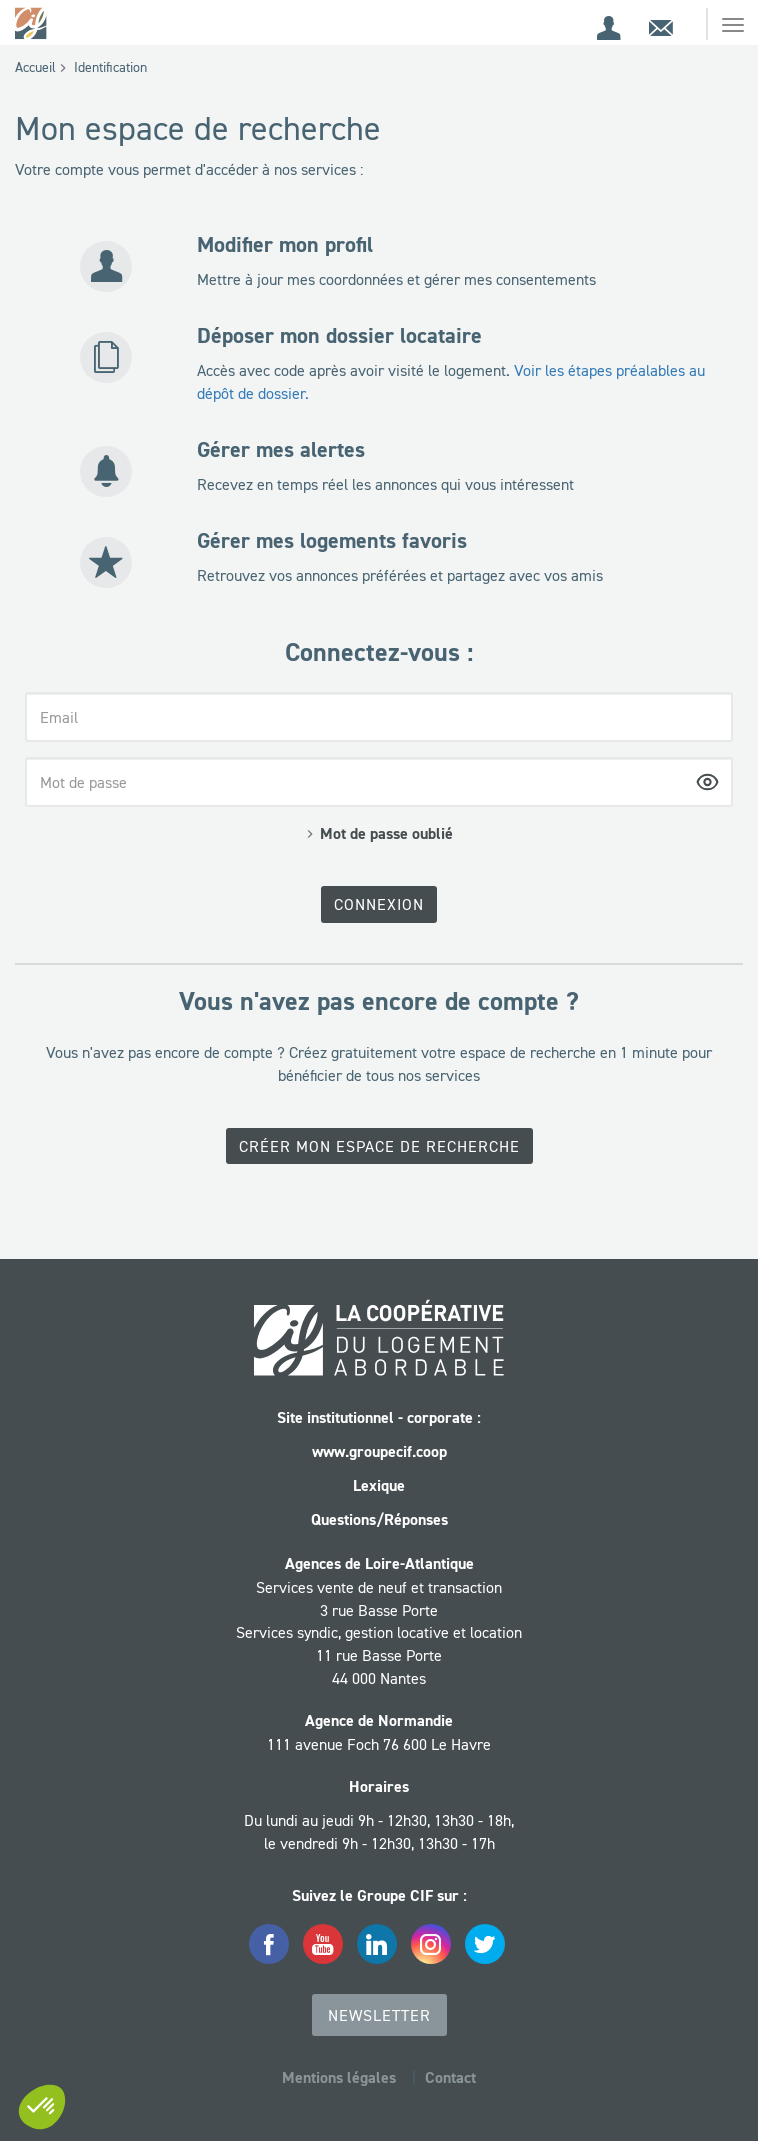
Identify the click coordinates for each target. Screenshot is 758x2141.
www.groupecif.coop (379, 1451)
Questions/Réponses (379, 1519)
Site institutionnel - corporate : (379, 1417)
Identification (110, 67)
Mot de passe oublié (386, 833)
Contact (450, 2077)
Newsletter (379, 2015)
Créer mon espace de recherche (379, 1146)
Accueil (35, 67)
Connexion (379, 904)
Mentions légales (339, 2077)
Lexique (379, 1485)
